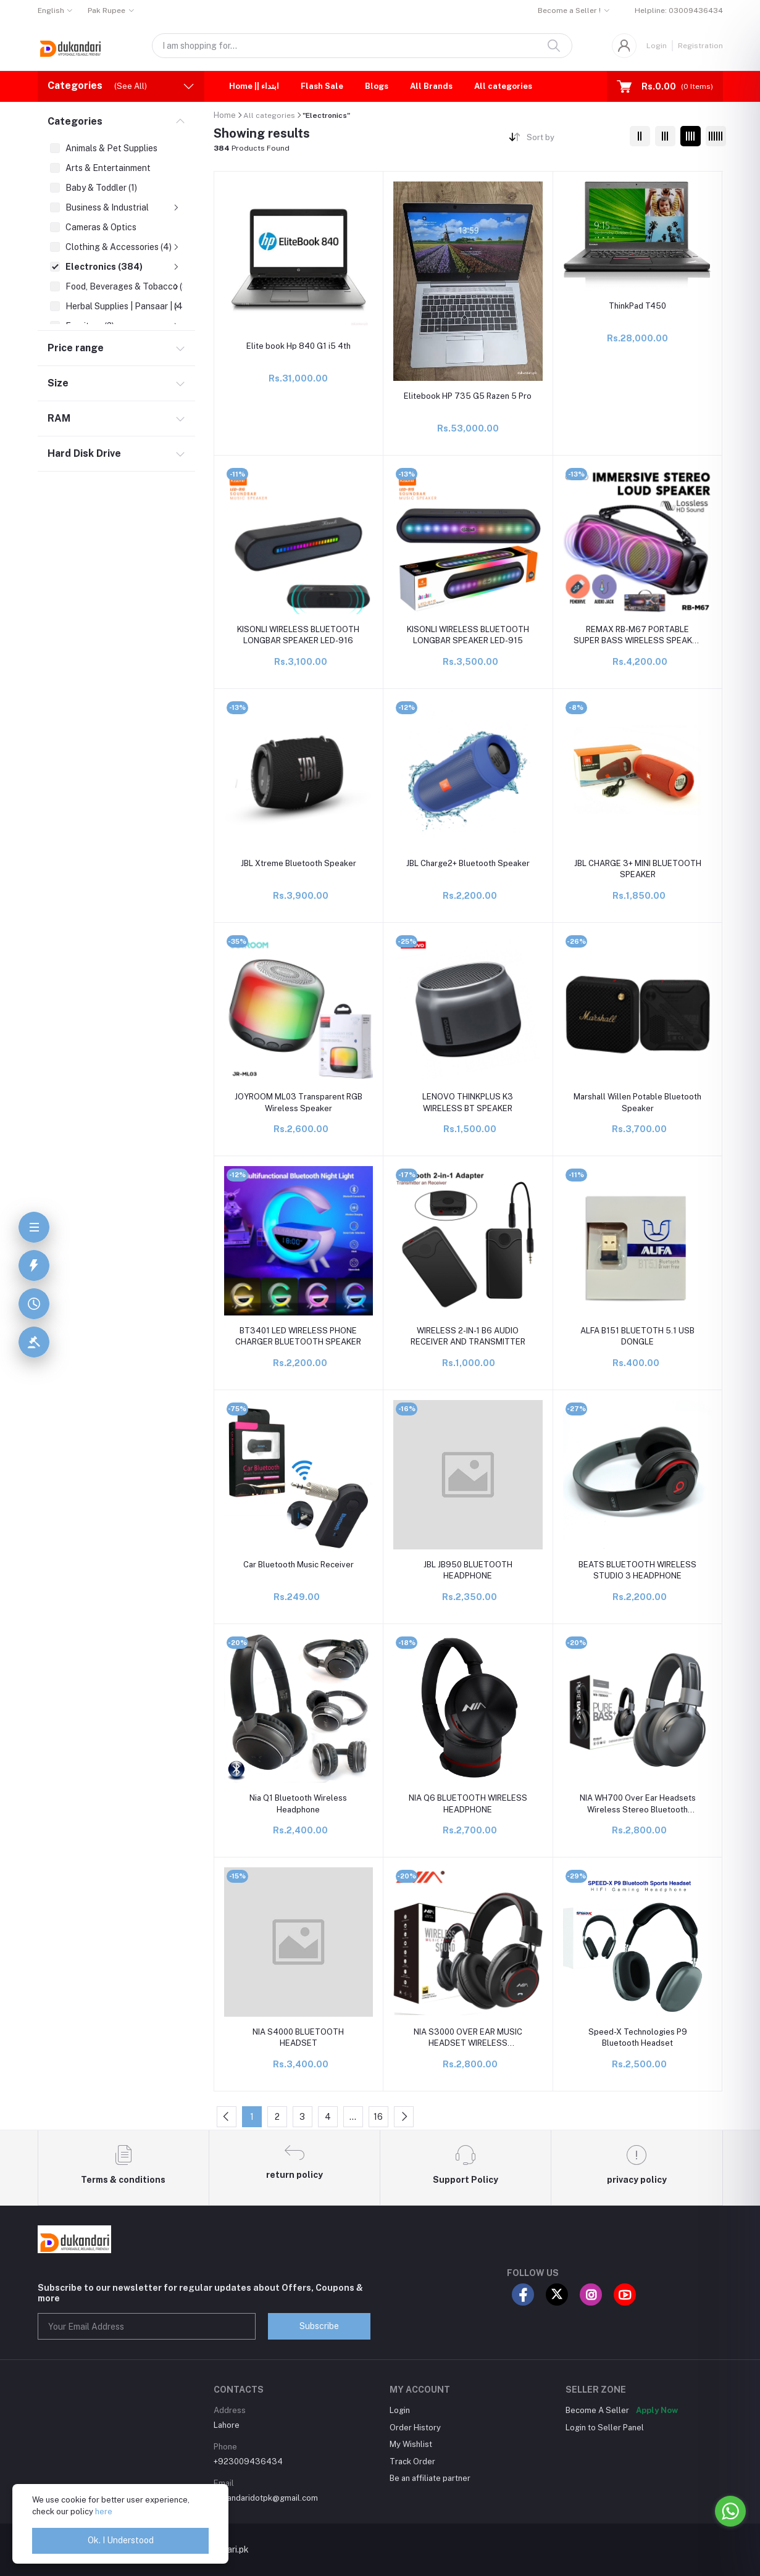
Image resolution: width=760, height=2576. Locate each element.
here (103, 2511)
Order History (415, 2427)
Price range (76, 348)
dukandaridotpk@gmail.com (266, 2498)
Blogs (376, 86)
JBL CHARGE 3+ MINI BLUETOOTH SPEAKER (637, 869)
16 (378, 2117)
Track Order (412, 2461)
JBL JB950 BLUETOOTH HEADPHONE (468, 1570)
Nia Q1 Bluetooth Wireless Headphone (298, 1803)
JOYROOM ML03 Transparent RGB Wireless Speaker (298, 1102)
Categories (75, 121)
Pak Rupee (106, 10)
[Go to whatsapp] (730, 2511)
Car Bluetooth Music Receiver (298, 1564)
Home (225, 115)
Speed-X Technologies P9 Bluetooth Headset (637, 2037)
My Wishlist (411, 2444)
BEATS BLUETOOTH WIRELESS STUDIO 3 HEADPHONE (637, 1570)
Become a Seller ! (569, 10)
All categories (503, 86)
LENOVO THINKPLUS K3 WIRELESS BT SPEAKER (467, 1102)
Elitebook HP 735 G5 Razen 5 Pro (468, 396)
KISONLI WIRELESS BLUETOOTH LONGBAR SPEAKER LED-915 (468, 635)
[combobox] (573, 140)
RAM (59, 418)
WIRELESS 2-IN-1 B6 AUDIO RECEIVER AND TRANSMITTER (468, 1336)
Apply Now (657, 2410)
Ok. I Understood (121, 2540)
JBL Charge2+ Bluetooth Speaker (468, 863)
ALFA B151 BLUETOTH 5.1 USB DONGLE (637, 1336)
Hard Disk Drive (84, 453)
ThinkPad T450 (637, 306)
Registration (700, 45)
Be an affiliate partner (430, 2478)
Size (58, 383)
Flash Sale (322, 86)
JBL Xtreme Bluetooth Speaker (298, 863)
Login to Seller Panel (605, 2427)
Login (656, 45)
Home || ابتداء (254, 86)
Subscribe (319, 2326)
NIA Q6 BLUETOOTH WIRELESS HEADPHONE (468, 1803)
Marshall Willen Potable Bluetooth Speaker (637, 1102)
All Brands (431, 86)
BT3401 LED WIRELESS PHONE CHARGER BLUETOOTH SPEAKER (298, 1336)
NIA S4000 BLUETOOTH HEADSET (298, 2037)
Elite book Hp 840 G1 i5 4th (298, 346)
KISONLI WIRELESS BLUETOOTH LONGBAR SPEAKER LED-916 (298, 635)
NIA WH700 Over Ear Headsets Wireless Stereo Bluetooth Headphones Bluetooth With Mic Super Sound (638, 1804)
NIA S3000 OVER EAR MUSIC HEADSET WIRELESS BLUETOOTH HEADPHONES (468, 2038)
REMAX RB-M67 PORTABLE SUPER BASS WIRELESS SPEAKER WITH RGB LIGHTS (638, 635)
